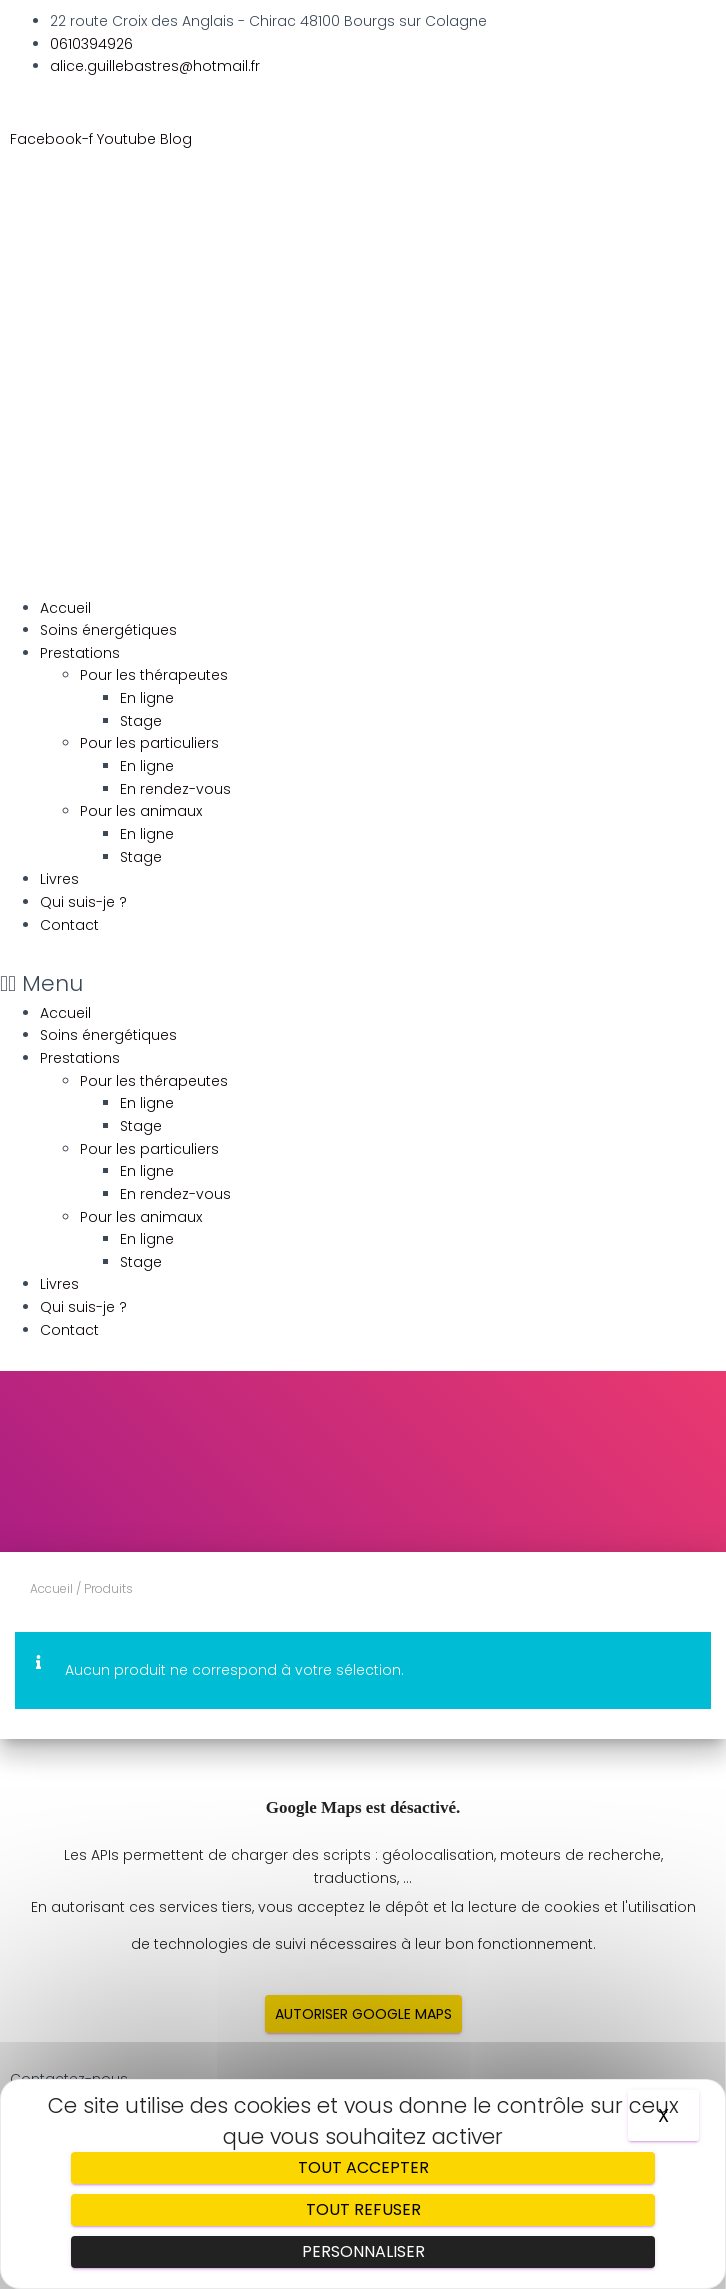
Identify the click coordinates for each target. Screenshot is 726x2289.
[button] (363, 984)
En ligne (147, 698)
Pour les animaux (141, 811)
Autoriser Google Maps (363, 2014)
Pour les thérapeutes (154, 675)
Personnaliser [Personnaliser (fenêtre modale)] (363, 2251)
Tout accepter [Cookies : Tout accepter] (363, 2167)
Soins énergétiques (108, 630)
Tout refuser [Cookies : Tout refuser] (363, 2209)
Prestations (80, 653)
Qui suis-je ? (83, 902)
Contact (69, 925)
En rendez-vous (175, 789)
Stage (141, 721)
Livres (59, 879)
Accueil (65, 608)
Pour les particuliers (149, 743)
